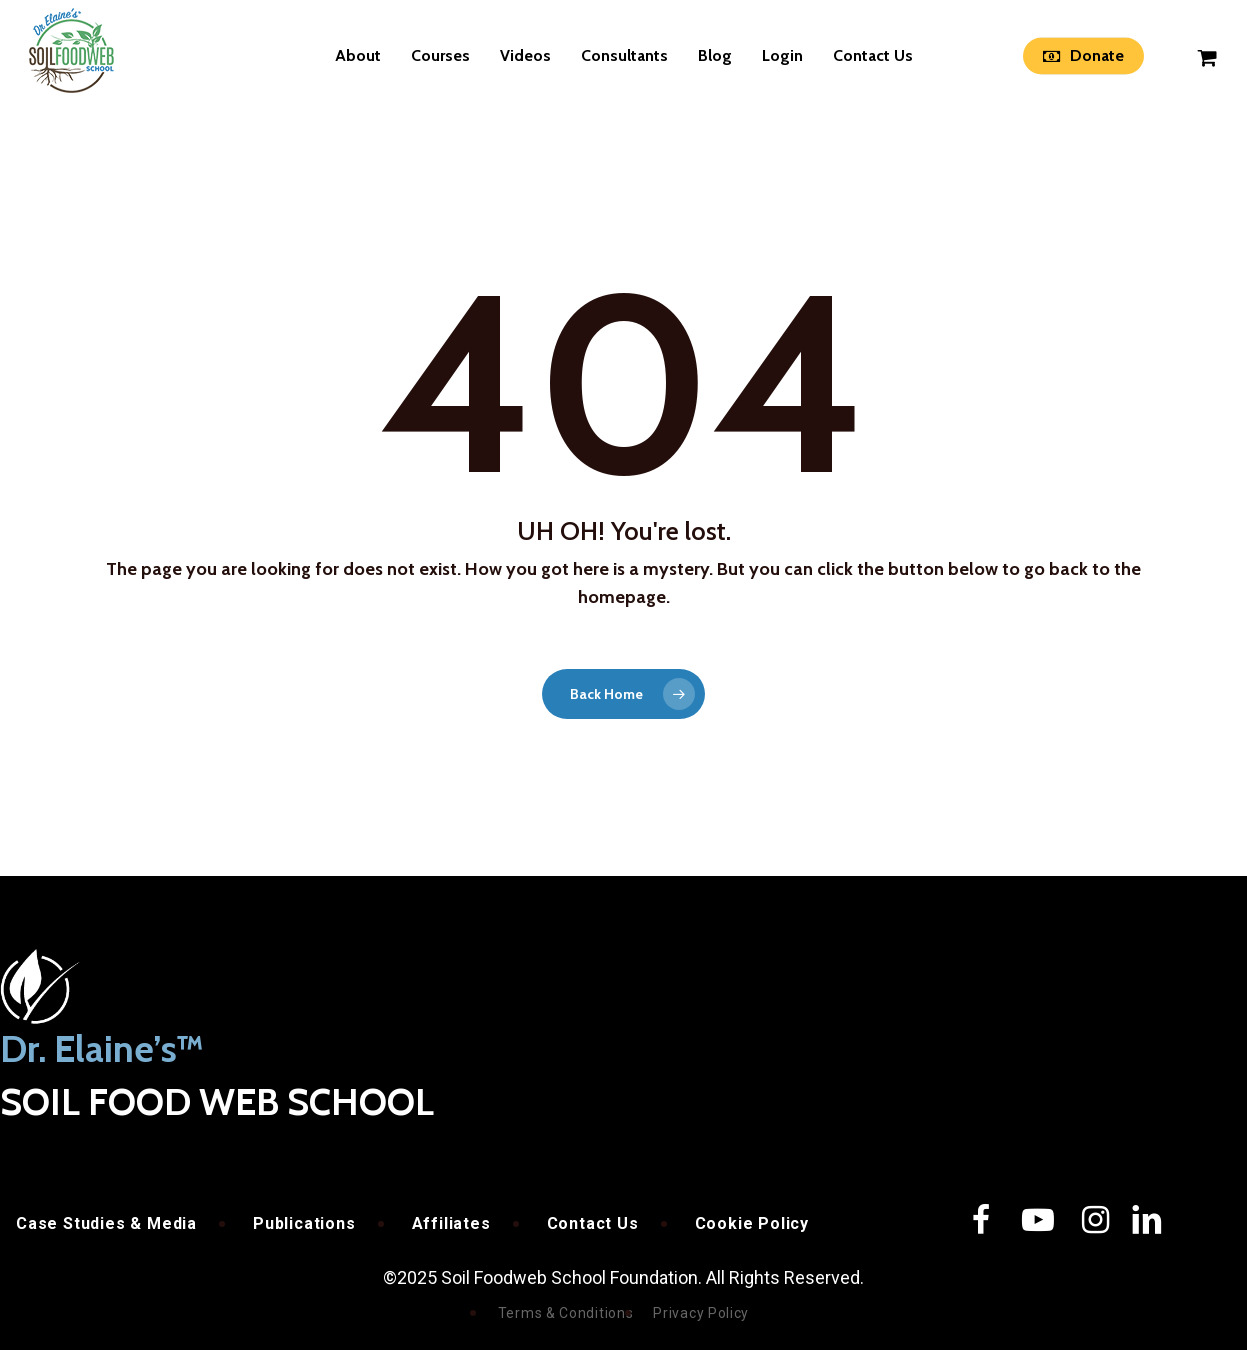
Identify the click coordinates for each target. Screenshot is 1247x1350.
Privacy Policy (701, 1313)
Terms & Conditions (566, 1313)
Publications (304, 1223)
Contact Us (593, 1223)
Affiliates (451, 1223)
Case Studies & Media (106, 1223)
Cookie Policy (752, 1223)
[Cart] (1208, 56)
